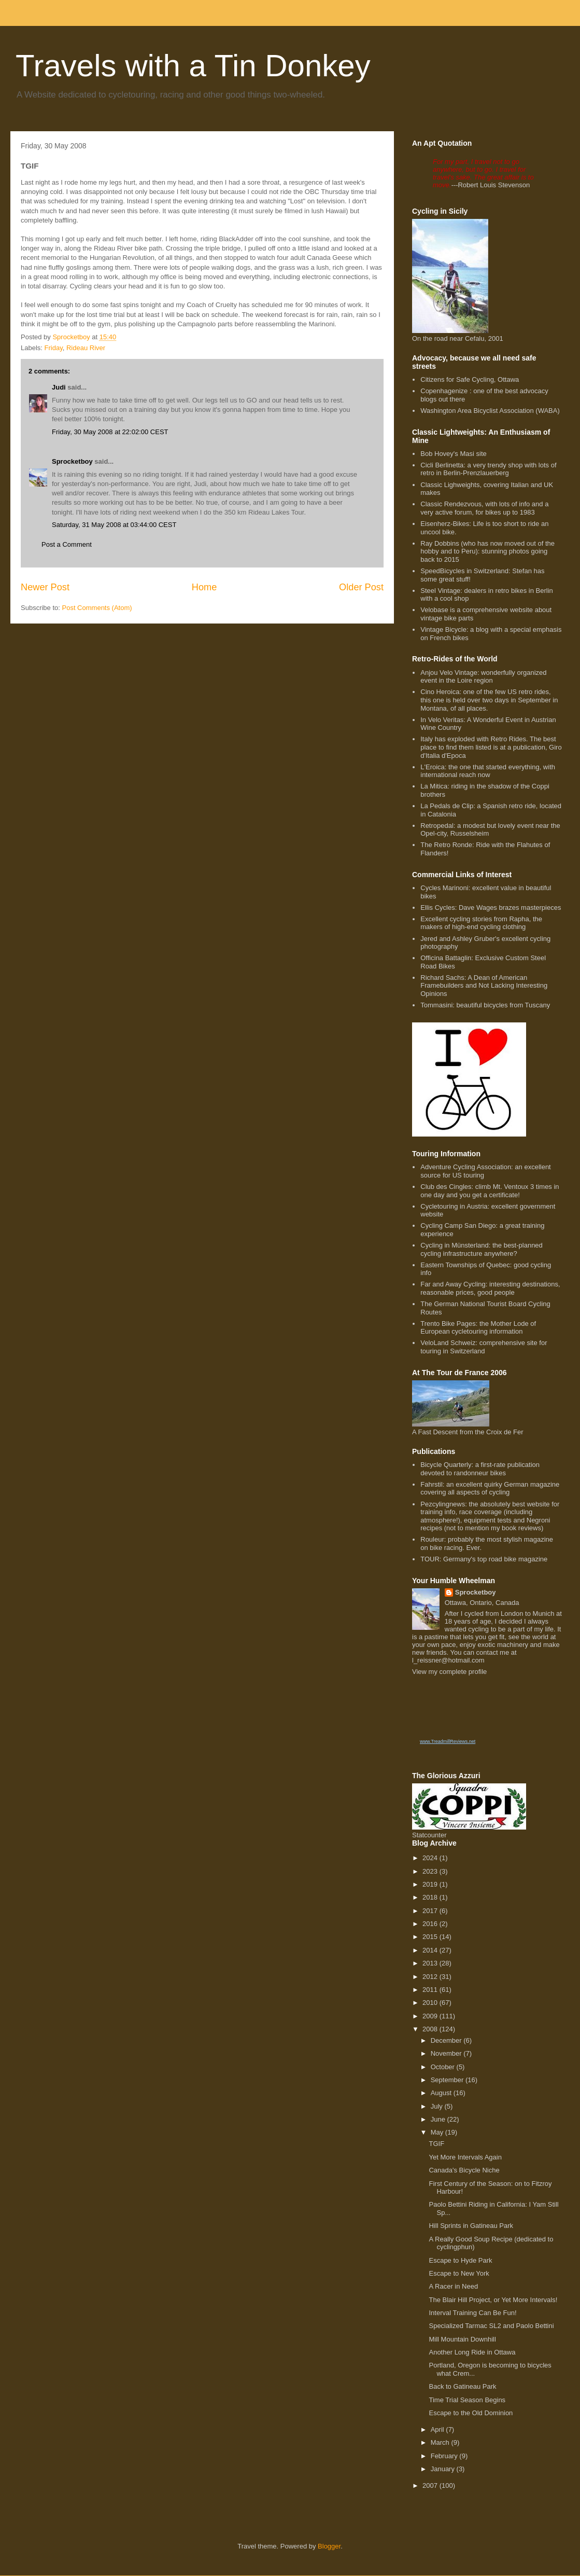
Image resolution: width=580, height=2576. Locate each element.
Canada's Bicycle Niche (464, 2170)
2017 (431, 1911)
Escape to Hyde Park (460, 2260)
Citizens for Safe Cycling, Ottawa (469, 379)
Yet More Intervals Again (465, 2157)
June (439, 2119)
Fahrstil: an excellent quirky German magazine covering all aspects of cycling (489, 1488)
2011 (431, 1989)
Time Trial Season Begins (467, 2400)
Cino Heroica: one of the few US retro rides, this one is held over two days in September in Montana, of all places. (489, 700)
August (442, 2093)
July (438, 2106)
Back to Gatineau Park (462, 2386)
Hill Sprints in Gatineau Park (471, 2225)
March (441, 2442)
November (447, 2053)
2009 (431, 2016)
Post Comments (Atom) (97, 608)
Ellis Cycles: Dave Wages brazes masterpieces (490, 907)
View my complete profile (449, 1671)
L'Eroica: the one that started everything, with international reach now (487, 771)
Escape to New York (459, 2273)
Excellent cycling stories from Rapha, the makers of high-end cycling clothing (481, 923)
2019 (431, 1884)
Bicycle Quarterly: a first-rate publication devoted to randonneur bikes (480, 1469)
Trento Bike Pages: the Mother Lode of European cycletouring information (478, 1328)
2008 (431, 2029)
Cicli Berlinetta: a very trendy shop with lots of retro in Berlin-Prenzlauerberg (488, 469)
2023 (431, 1871)
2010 (431, 2002)
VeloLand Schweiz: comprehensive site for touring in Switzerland (483, 1347)
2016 (431, 1924)
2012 (431, 1977)
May (438, 2132)
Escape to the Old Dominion (471, 2413)
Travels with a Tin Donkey (193, 65)
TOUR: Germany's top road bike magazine (483, 1559)
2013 (431, 1963)
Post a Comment (66, 544)
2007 (431, 2485)
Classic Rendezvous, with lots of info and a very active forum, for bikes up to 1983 (484, 508)
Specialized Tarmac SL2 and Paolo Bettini (491, 2326)
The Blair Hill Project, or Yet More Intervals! (493, 2300)
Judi (59, 387)
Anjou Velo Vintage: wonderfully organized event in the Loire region (483, 677)
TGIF (436, 2144)
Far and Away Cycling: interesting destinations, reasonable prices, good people (490, 1288)
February (445, 2456)
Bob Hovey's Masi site (453, 454)
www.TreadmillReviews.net (447, 1741)
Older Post (361, 587)
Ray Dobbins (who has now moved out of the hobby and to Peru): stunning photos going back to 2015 (487, 551)
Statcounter (429, 1835)
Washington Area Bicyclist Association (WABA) (490, 410)
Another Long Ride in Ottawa (472, 2352)
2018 (431, 1897)
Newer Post (45, 587)
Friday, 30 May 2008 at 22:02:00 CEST (110, 432)
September (448, 2080)
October (444, 2067)
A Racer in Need (453, 2286)
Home (204, 587)
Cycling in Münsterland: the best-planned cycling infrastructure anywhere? (481, 1249)
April (438, 2429)
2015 (431, 1937)
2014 (431, 1950)
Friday (54, 348)
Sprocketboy (72, 461)
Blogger (329, 2546)
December (447, 2040)
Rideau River (85, 348)
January (444, 2469)
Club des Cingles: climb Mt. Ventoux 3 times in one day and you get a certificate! (489, 1191)
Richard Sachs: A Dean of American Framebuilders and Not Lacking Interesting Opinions (483, 986)
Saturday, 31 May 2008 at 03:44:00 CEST (114, 525)
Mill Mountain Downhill (462, 2339)
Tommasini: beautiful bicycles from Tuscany (485, 1005)
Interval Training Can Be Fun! (472, 2313)
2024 (431, 1858)
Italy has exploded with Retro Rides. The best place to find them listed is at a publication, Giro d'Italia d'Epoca (490, 747)
